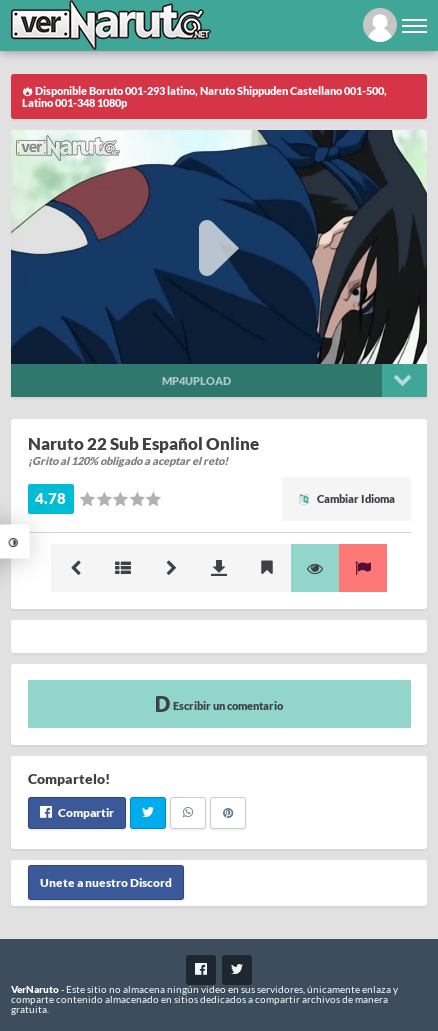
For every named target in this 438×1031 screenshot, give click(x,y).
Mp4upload (196, 380)
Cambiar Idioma (346, 498)
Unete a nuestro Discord (106, 882)
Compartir (77, 812)
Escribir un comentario (219, 703)
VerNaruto (35, 989)
